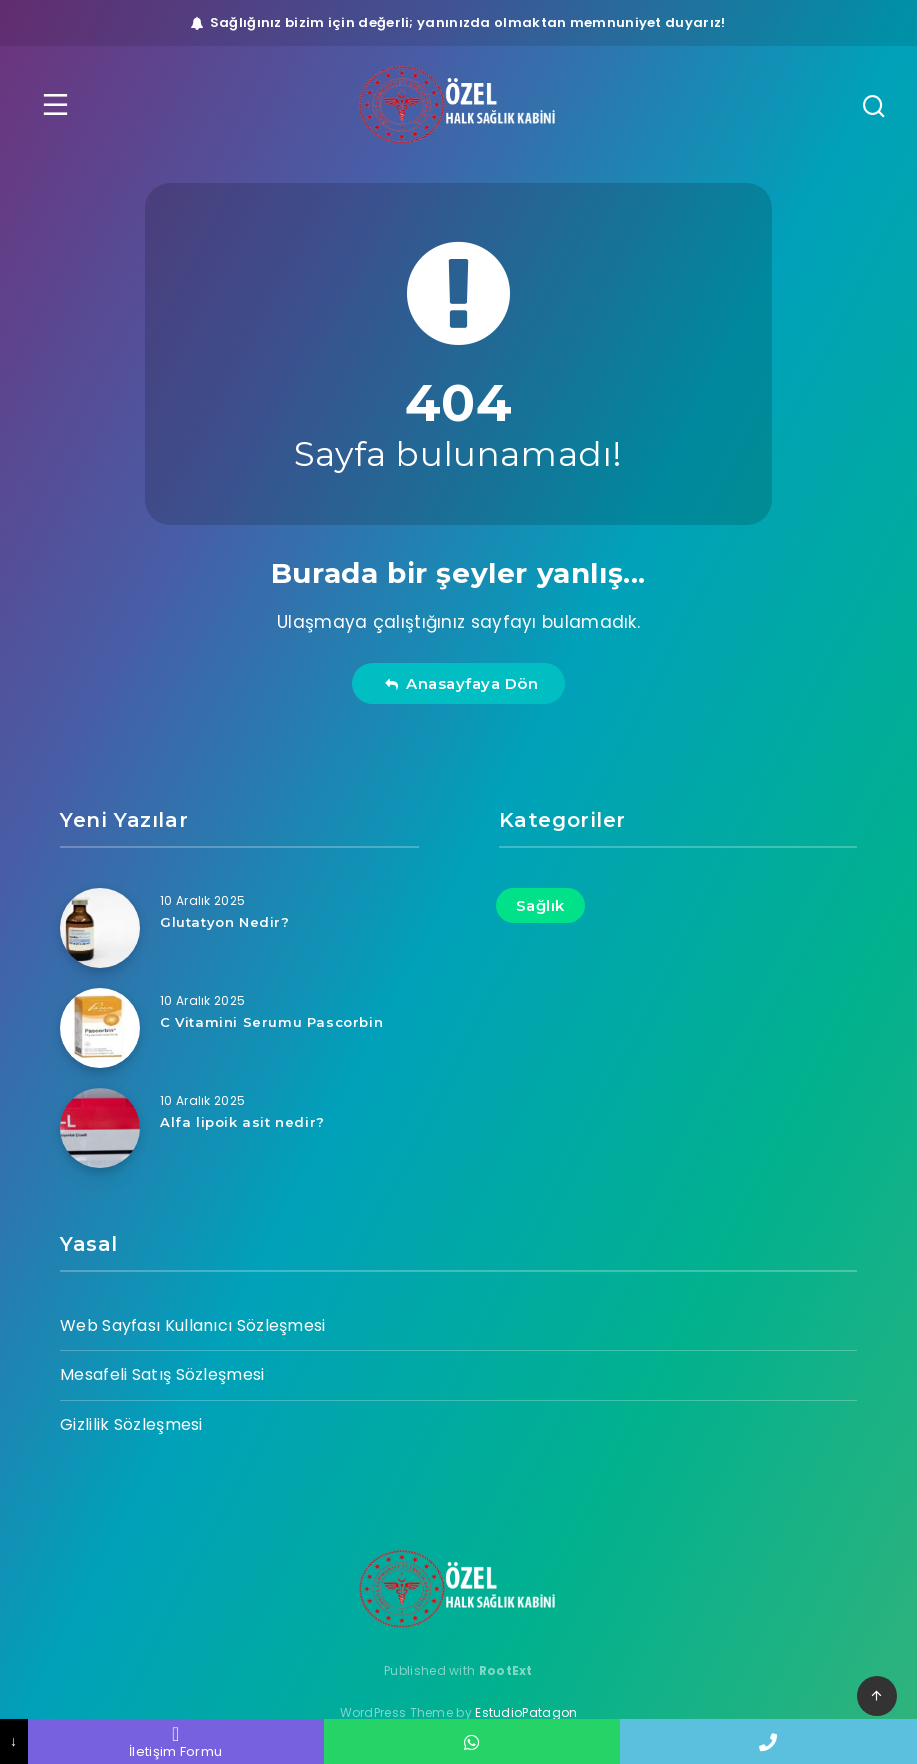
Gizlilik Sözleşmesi (131, 1424)
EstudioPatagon (526, 1712)
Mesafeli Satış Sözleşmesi (162, 1374)
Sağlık (540, 905)
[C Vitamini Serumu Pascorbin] (100, 1028)
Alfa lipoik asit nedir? (242, 1122)
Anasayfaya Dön (461, 683)
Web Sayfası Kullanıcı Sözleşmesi (193, 1325)
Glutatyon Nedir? (225, 922)
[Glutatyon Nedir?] (100, 928)
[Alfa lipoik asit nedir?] (100, 1128)
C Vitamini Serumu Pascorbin (271, 1022)
